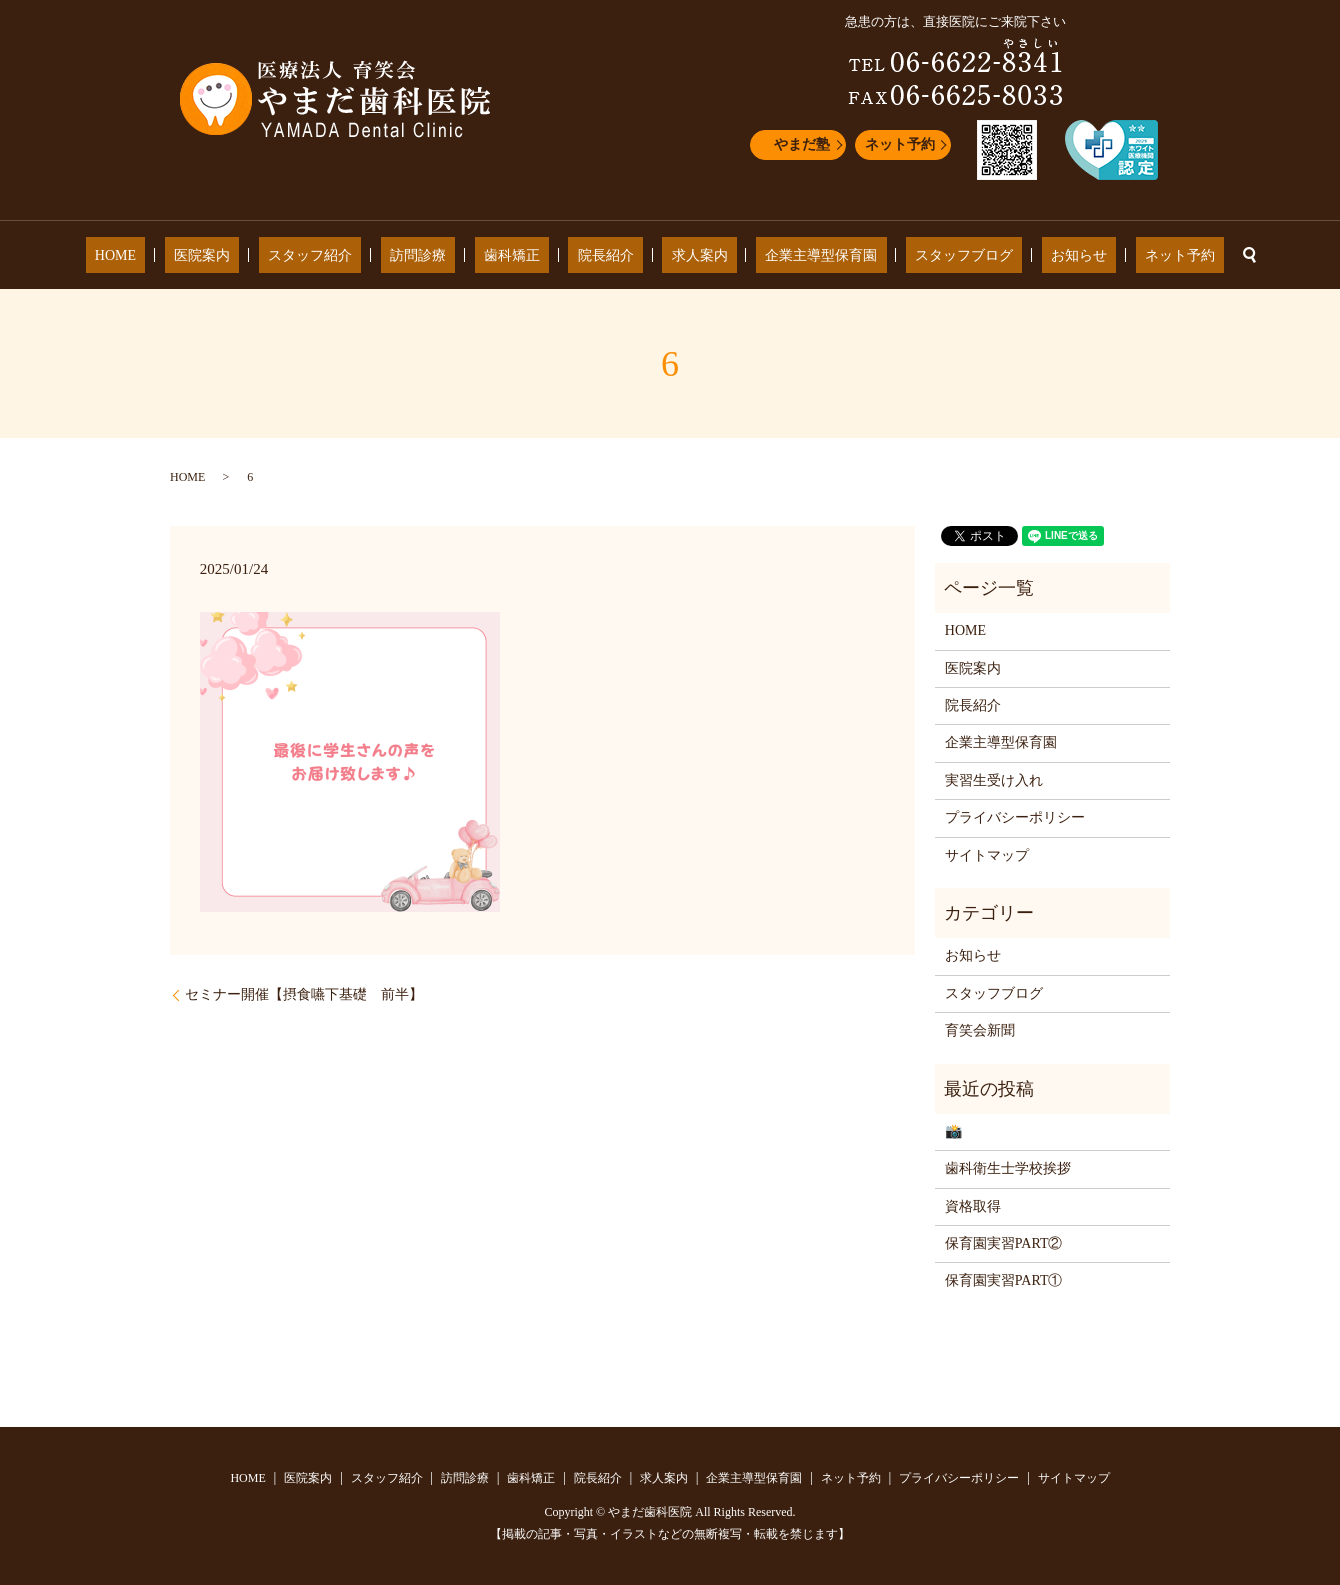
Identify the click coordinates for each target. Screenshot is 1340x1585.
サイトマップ (987, 855)
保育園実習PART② (1004, 1243)
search (1148, 255)
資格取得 (973, 1206)
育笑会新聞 (980, 1030)
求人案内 (681, 255)
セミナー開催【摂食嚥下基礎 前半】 (304, 994)
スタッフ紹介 (365, 255)
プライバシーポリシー (1015, 817)
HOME (206, 255)
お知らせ (1006, 255)
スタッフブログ (909, 255)
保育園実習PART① (1004, 1280)
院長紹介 (606, 255)
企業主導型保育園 (785, 255)
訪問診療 (454, 255)
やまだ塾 (802, 144)
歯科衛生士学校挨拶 (1008, 1168)
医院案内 (275, 255)
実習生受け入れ (994, 780)
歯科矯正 (530, 255)
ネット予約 (900, 144)
